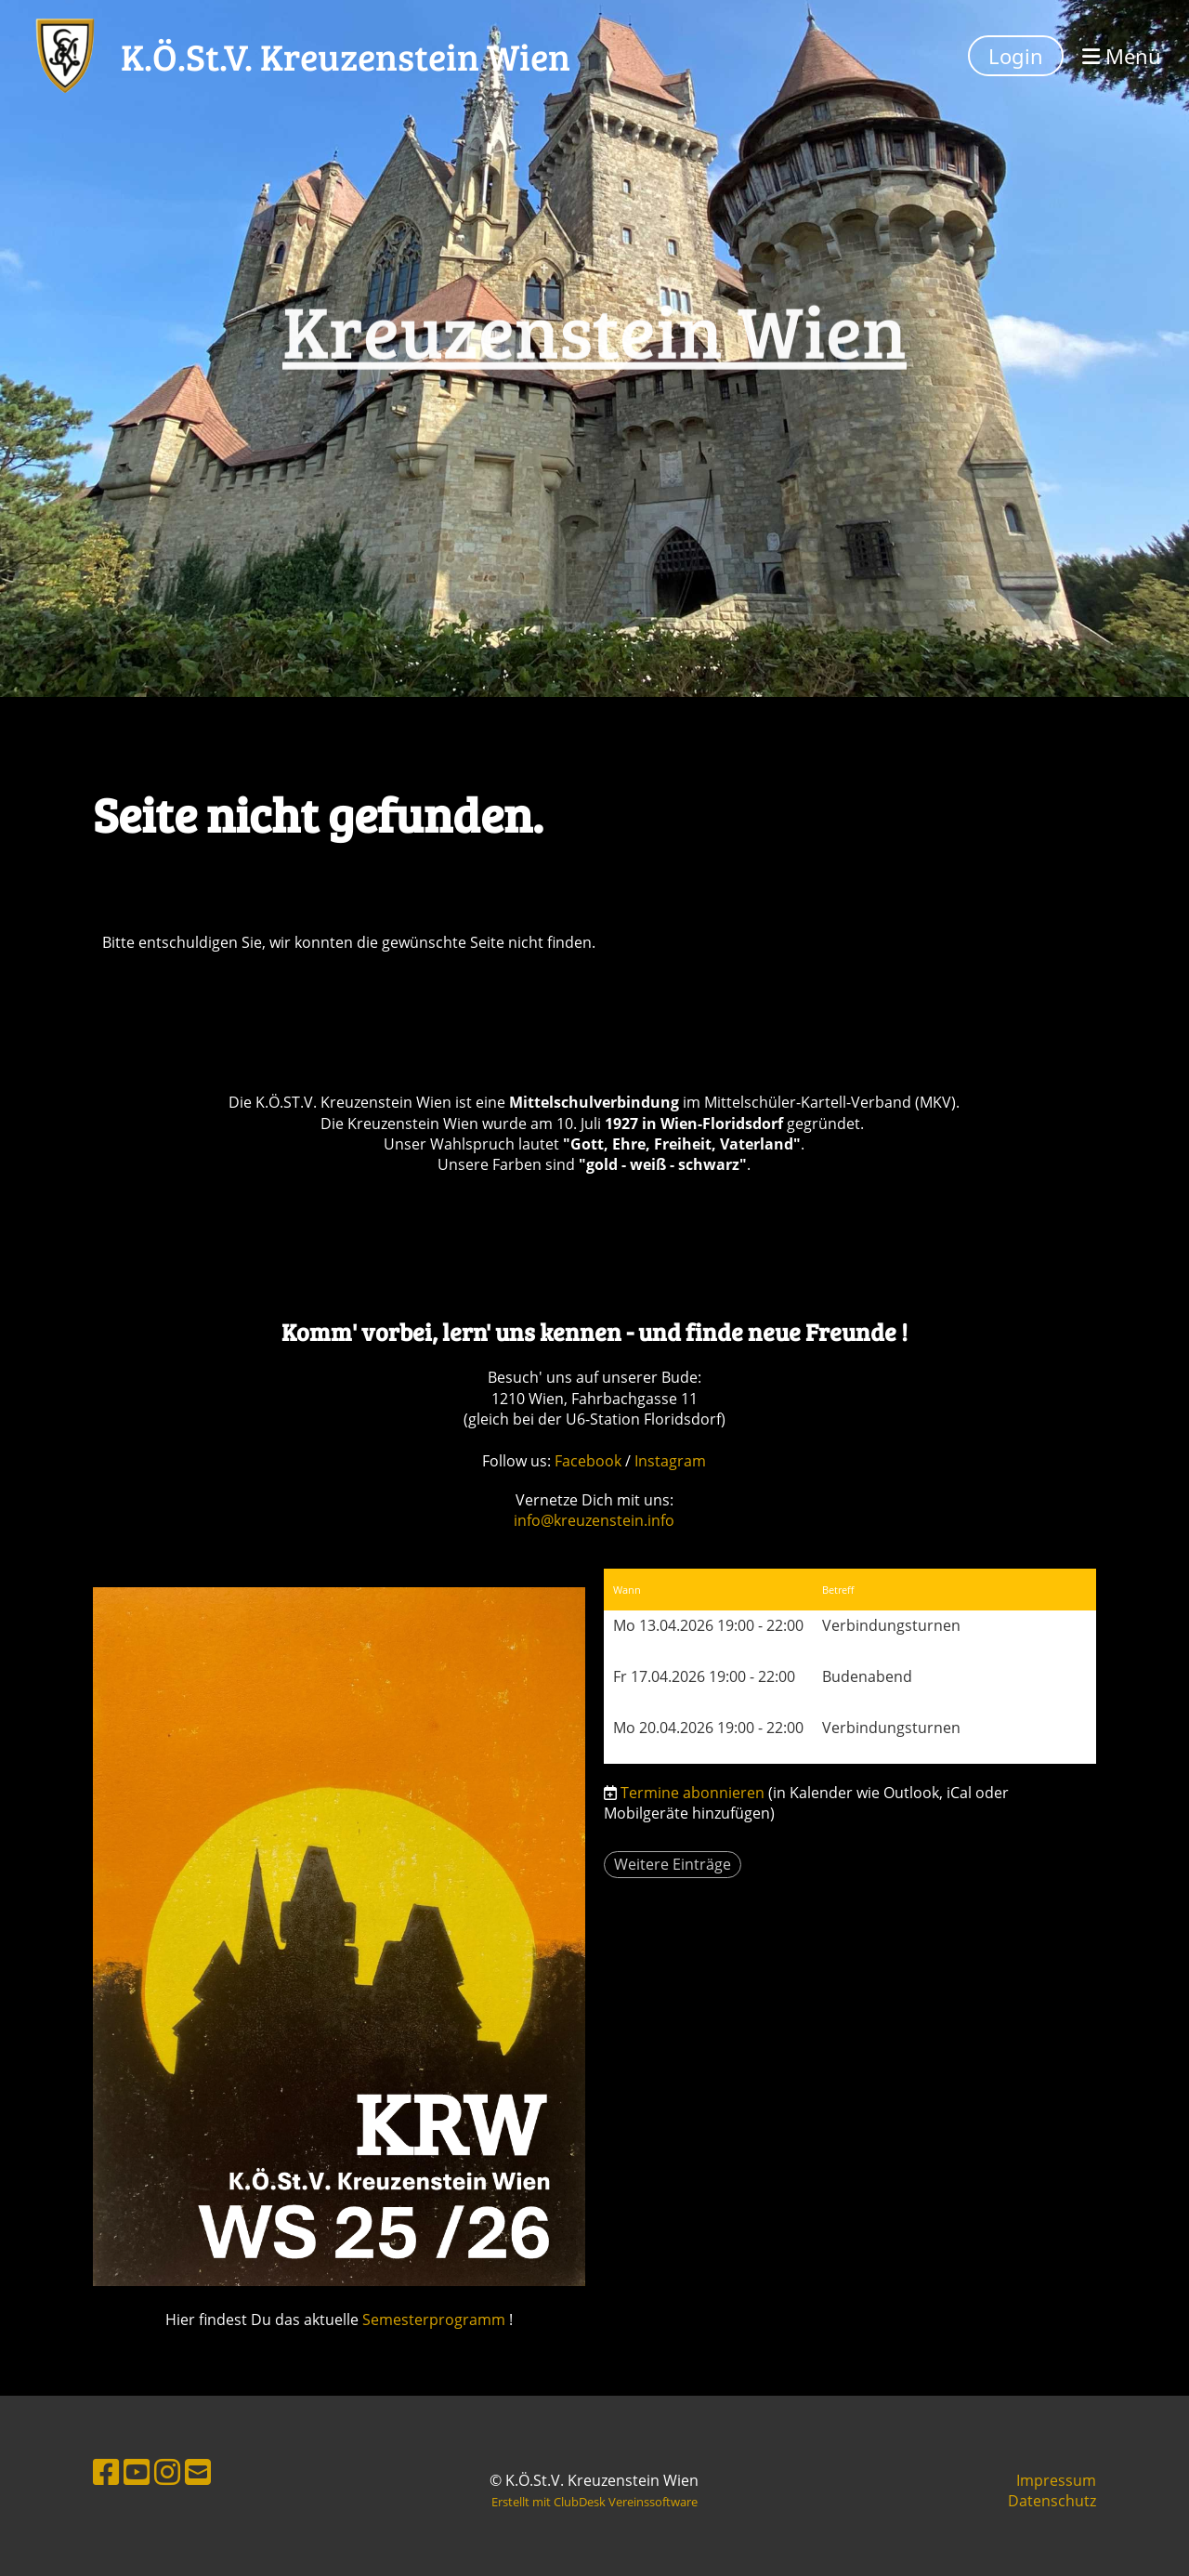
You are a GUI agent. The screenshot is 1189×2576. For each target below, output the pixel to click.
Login (1015, 56)
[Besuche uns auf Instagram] (167, 2471)
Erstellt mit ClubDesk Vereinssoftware (594, 2501)
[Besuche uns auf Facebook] (106, 2471)
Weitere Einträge (672, 1864)
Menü (1121, 56)
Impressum (1056, 2480)
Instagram (670, 1461)
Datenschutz (1052, 2501)
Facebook (590, 1461)
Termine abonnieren (692, 1792)
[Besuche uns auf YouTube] (137, 2471)
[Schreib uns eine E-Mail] (198, 2471)
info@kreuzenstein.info (594, 1520)
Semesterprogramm (433, 2319)
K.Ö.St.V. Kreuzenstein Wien (345, 56)
